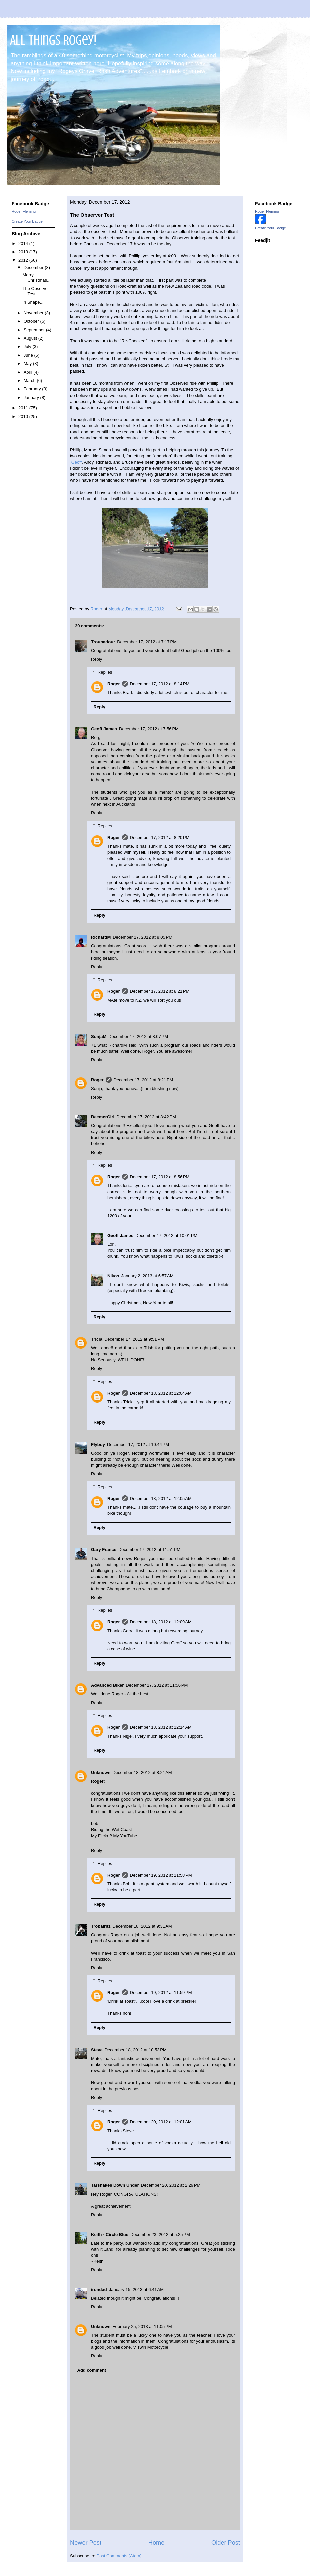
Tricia (96, 1339)
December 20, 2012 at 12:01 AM (161, 2121)
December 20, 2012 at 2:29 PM (171, 2185)
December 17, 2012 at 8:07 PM (138, 1036)
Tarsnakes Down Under (115, 2185)
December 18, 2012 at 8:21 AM (142, 1772)
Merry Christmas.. (35, 277)
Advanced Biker (107, 1685)
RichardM (101, 937)
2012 (23, 260)
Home (156, 2542)
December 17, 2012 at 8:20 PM (160, 837)
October (32, 321)
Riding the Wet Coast (111, 1829)
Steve (97, 2049)
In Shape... (32, 302)
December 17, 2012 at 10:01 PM (166, 1235)
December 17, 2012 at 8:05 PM (142, 937)
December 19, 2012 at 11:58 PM (161, 1875)
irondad (99, 2289)
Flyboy (98, 1444)
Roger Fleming (24, 211)
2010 (23, 416)
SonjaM (98, 1036)
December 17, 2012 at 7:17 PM (147, 641)
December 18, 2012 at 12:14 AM (161, 1727)
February (33, 388)
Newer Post (85, 2542)
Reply (96, 659)
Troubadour (103, 641)
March (30, 380)
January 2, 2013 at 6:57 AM (147, 1275)
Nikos (113, 1275)
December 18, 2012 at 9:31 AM (142, 1926)
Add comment (91, 2370)
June (29, 355)
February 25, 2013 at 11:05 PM (142, 2326)
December (34, 267)
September (35, 329)
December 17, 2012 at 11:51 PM (149, 1549)
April (29, 372)
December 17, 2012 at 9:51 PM (134, 1339)
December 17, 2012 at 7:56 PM (149, 728)
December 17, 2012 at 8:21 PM (160, 991)
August (31, 338)
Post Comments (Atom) (119, 2555)
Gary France (103, 1549)
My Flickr (99, 1835)
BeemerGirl (102, 1116)
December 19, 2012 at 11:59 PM (161, 1992)
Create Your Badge (27, 221)
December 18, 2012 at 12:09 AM (161, 1621)
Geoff (76, 462)
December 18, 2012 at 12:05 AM (161, 1498)
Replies (105, 671)
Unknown (101, 1772)
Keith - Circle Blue (109, 2234)
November (34, 312)
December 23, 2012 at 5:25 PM (160, 2234)
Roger (113, 683)
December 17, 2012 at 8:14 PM (160, 683)
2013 (23, 251)
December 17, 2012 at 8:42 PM (146, 1116)
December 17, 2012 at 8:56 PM (160, 1176)
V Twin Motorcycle (150, 2347)
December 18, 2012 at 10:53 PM (136, 2049)
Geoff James (104, 728)
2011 (23, 407)
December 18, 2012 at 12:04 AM (161, 1393)
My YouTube (125, 1835)
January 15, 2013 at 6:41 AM (136, 2289)
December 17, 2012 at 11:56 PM (157, 1685)
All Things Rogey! (53, 40)
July (28, 346)
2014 (23, 243)
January (32, 397)
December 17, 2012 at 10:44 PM (138, 1444)
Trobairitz (101, 1926)
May (28, 363)
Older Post (225, 2542)
